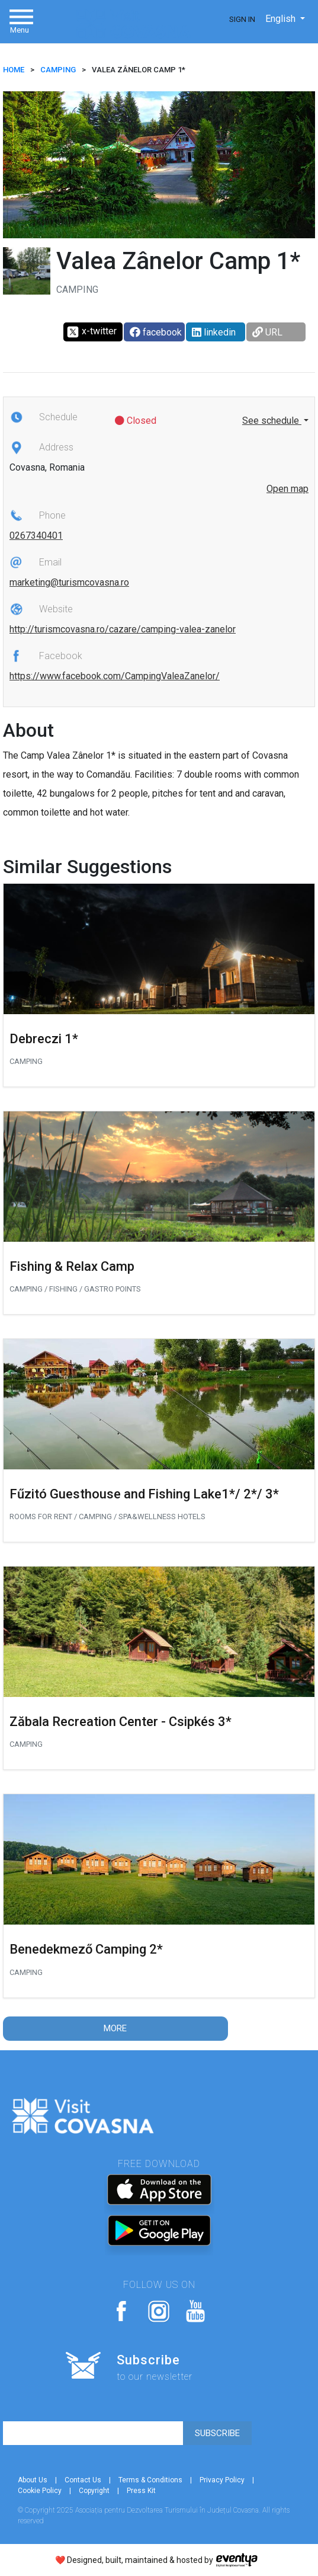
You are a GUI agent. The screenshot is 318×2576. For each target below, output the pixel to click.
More (115, 2028)
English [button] (281, 18)
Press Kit (141, 2490)
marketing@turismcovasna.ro (69, 582)
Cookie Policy (40, 2490)
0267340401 (36, 535)
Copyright (94, 2490)
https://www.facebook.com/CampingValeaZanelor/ (114, 676)
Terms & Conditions (150, 2480)
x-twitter (91, 331)
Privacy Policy (222, 2480)
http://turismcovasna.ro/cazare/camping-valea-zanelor (122, 629)
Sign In (242, 19)
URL (267, 332)
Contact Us (83, 2480)
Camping (58, 69)
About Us (32, 2480)
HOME (13, 69)
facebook (156, 332)
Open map (287, 488)
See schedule (271, 420)
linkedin (214, 332)
